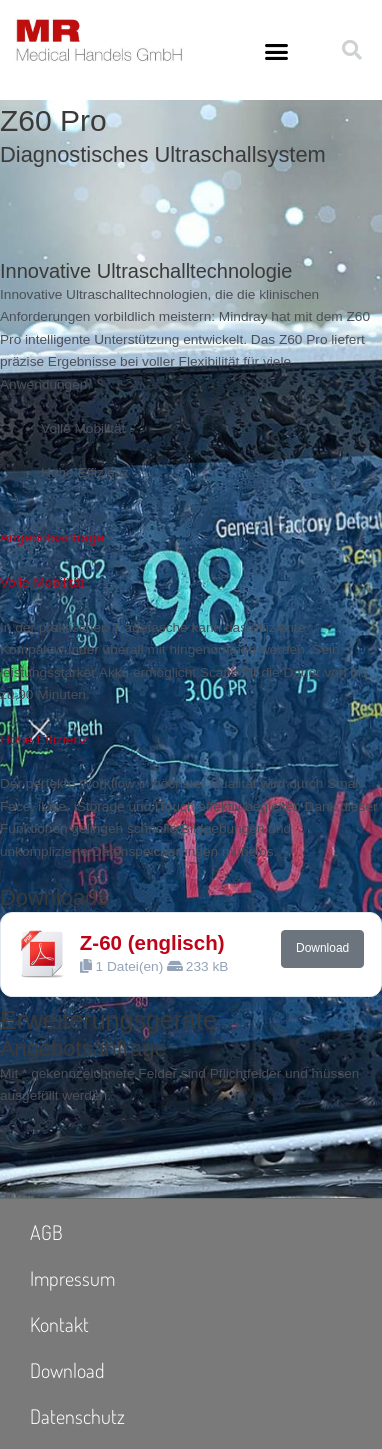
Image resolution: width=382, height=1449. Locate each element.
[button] (277, 51)
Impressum (72, 1278)
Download (322, 948)
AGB (46, 1232)
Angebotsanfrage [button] (52, 537)
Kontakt (59, 1324)
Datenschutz (77, 1416)
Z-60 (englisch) (152, 942)
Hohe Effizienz (44, 739)
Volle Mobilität (42, 582)
